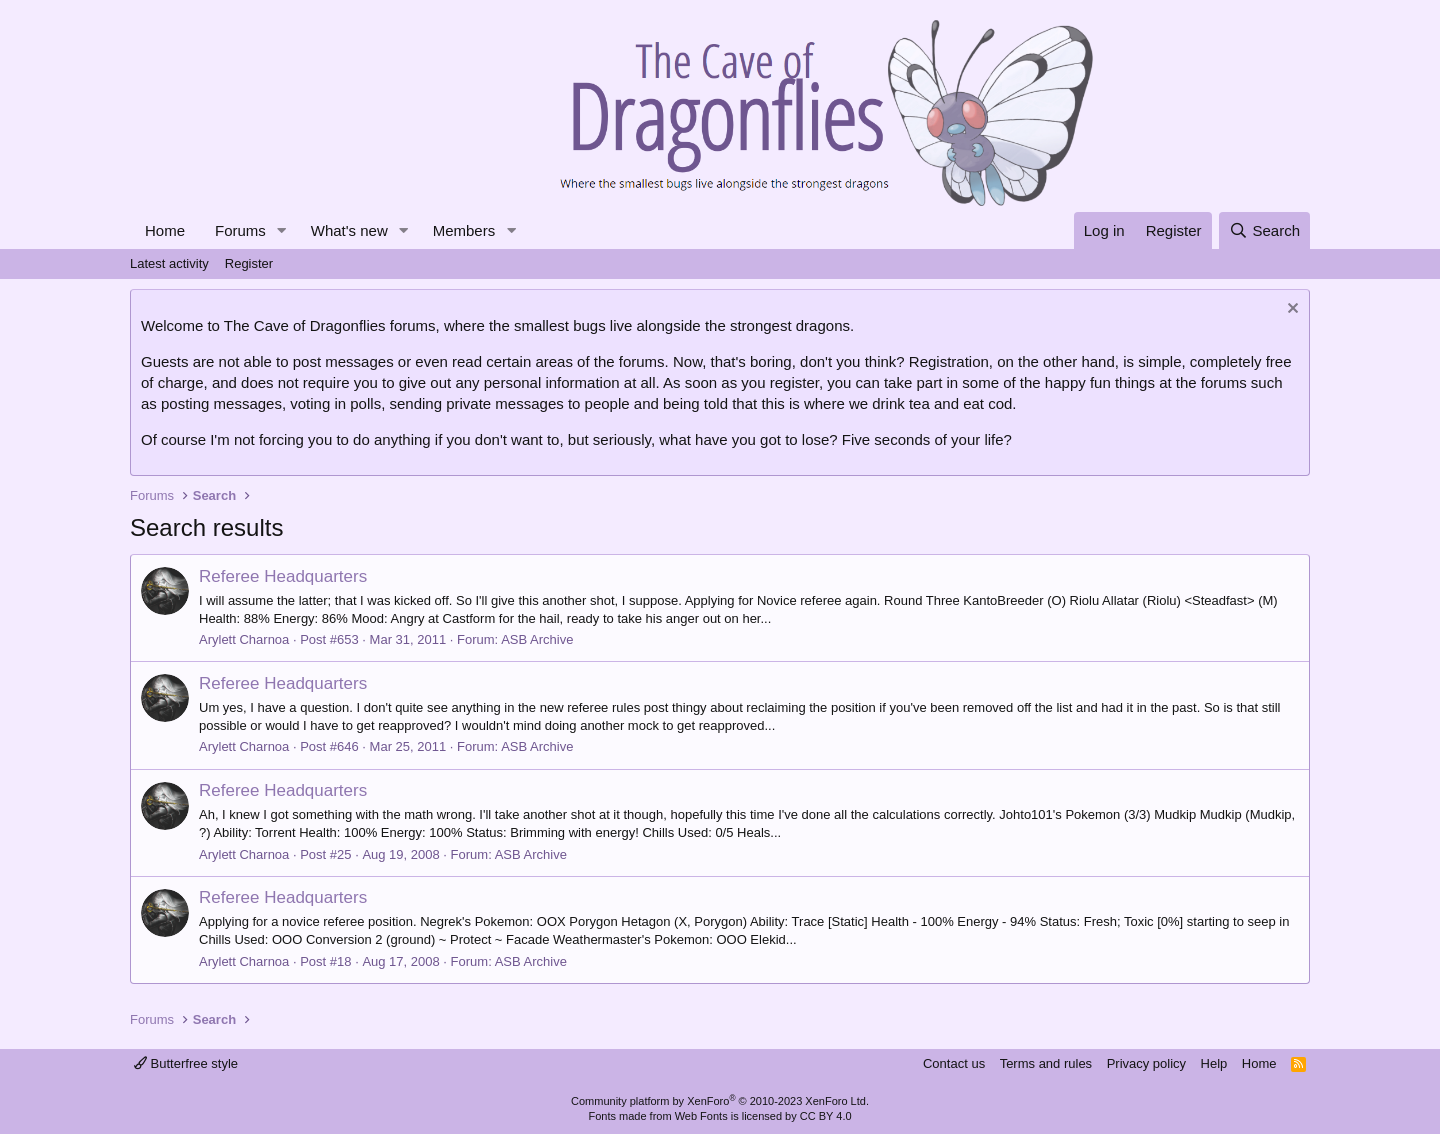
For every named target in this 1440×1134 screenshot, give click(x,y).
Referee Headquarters (283, 576)
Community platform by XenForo (720, 1101)
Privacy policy (1146, 1063)
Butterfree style (186, 1063)
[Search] (1264, 230)
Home (165, 230)
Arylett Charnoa (244, 639)
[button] (282, 230)
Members (464, 230)
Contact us (954, 1063)
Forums (240, 230)
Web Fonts (701, 1116)
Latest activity (169, 263)
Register (249, 263)
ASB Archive (537, 639)
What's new (349, 230)
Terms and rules (1046, 1063)
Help (1214, 1063)
